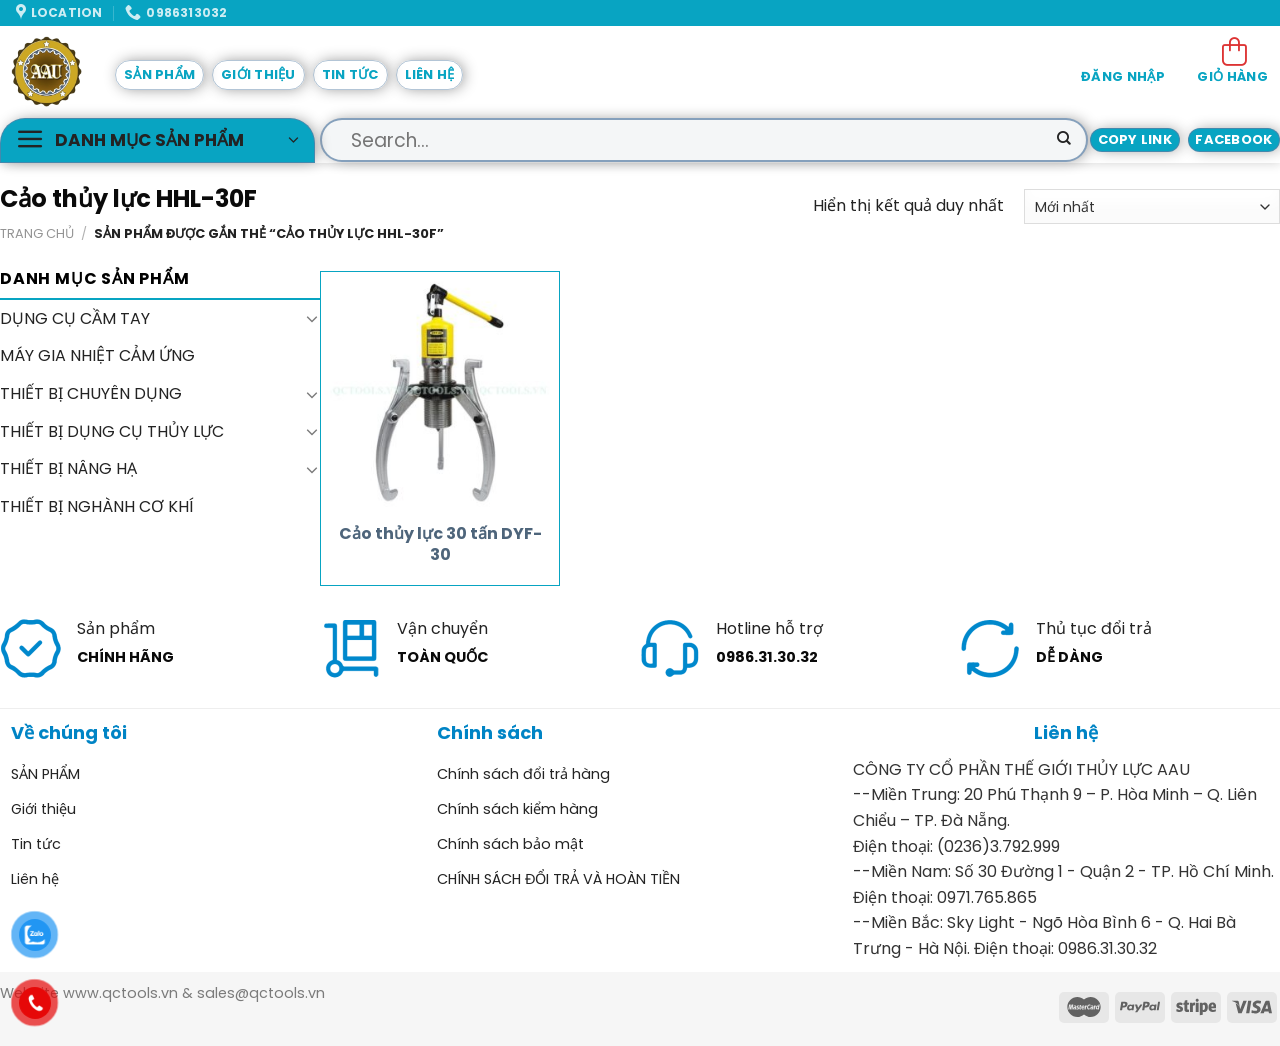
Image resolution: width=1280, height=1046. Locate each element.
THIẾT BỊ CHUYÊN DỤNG (91, 393)
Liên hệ (430, 74)
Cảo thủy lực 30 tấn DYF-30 (440, 545)
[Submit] (1064, 140)
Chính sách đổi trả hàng (523, 774)
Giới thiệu (258, 74)
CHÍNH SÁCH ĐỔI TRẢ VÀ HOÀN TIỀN (558, 879)
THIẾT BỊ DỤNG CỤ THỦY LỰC (112, 431)
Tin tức (350, 74)
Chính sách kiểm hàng (517, 809)
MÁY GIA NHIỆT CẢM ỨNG (97, 356)
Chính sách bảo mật (510, 844)
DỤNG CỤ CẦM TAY (75, 318)
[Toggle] (312, 319)
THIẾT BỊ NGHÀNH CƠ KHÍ (97, 506)
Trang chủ (37, 233)
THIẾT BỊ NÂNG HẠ (68, 468)
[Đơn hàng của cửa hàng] (1152, 206)
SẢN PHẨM (159, 74)
